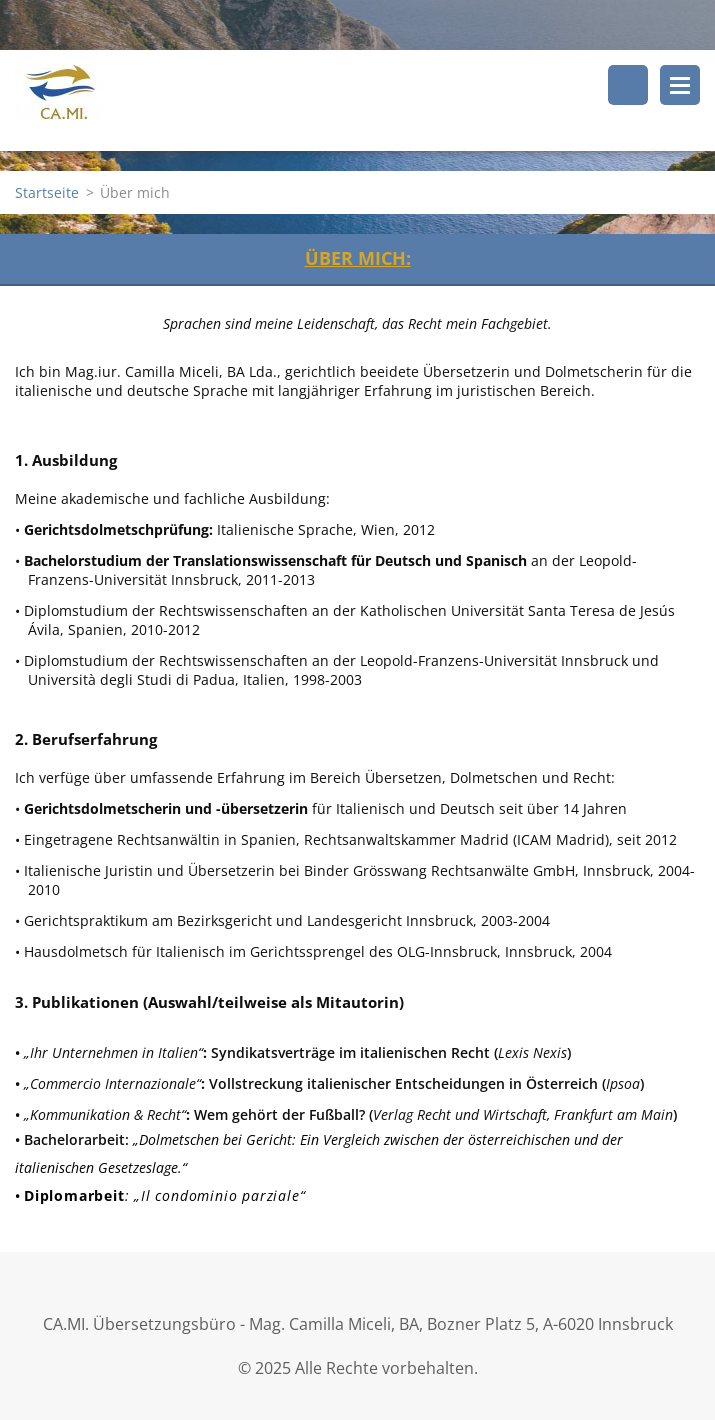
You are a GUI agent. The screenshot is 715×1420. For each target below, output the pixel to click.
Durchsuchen (628, 85)
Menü (680, 85)
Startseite (47, 192)
